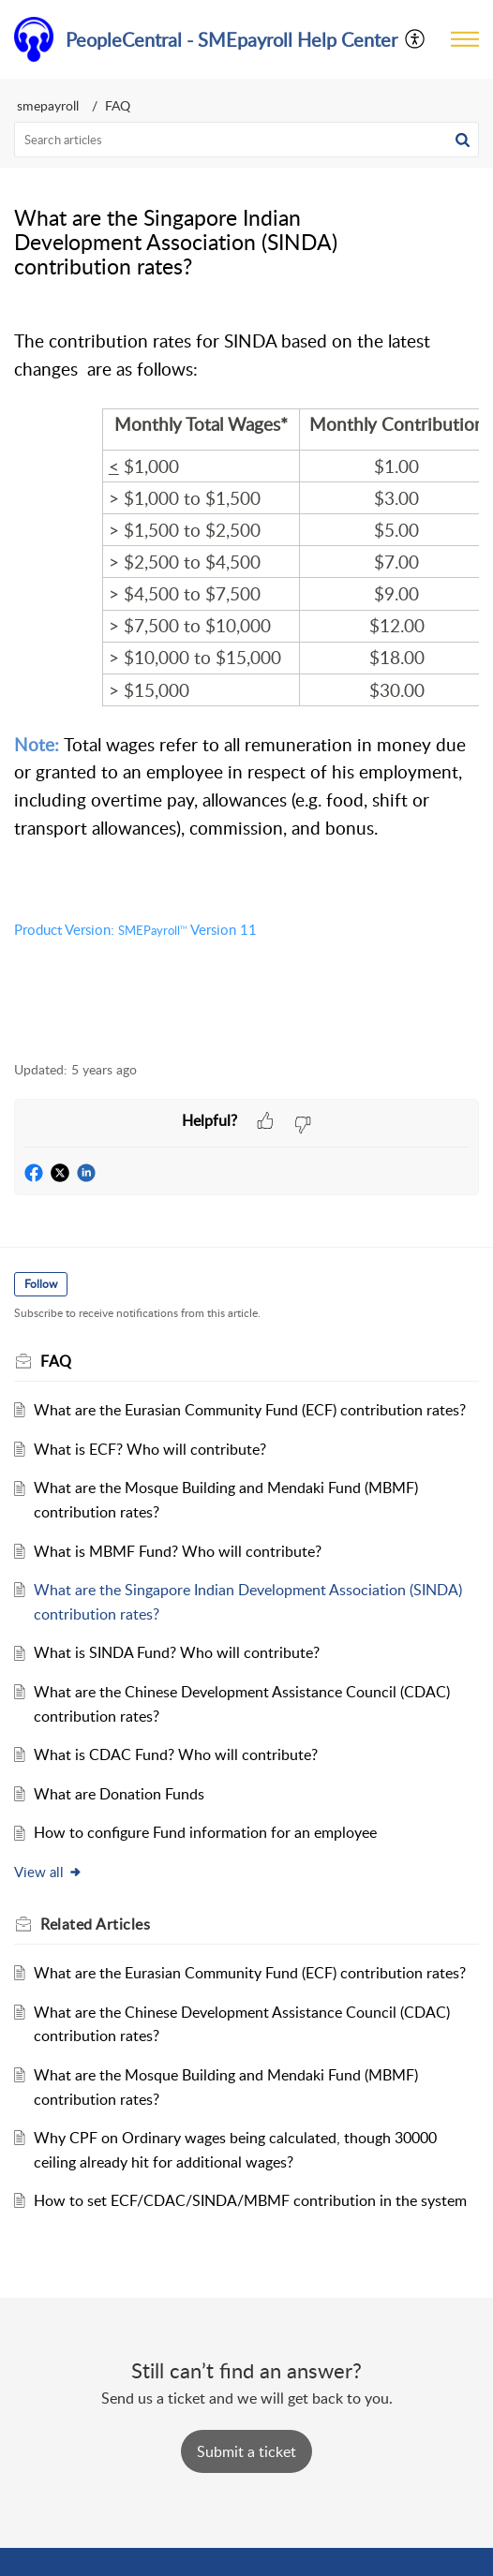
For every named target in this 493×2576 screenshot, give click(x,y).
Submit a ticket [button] (246, 2451)
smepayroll (48, 105)
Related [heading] (95, 1924)
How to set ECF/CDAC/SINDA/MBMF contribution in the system (250, 2200)
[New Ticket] (246, 2451)
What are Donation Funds (119, 1794)
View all (48, 1871)
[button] (416, 39)
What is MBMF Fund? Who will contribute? (177, 1551)
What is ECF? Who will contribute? (150, 1449)
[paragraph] (246, 672)
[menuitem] (416, 39)
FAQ (117, 105)
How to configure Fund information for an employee (205, 1832)
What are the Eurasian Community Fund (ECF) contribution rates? (250, 1409)
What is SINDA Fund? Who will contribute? (177, 1652)
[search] (246, 139)
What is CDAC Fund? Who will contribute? (176, 1754)
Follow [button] (40, 1284)
